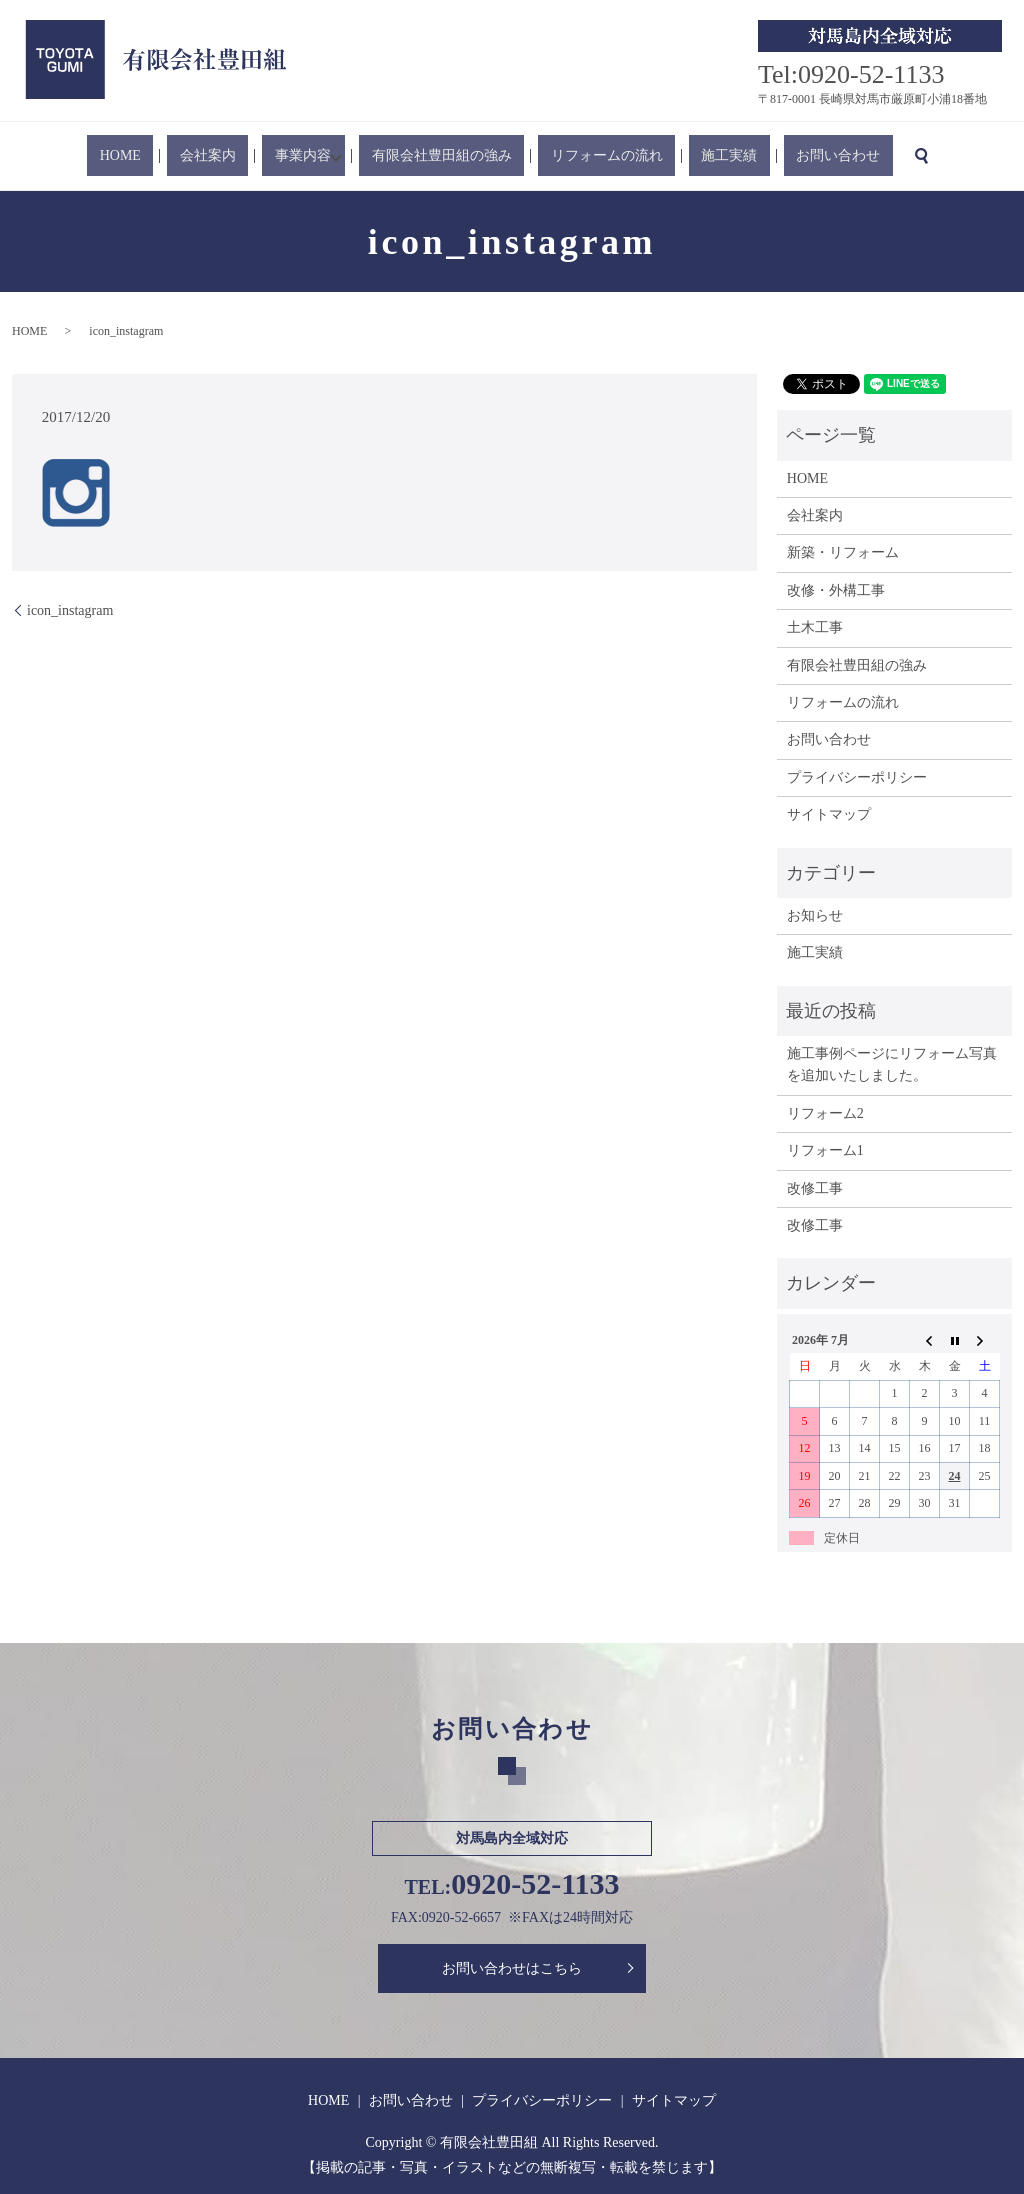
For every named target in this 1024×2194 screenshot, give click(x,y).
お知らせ (815, 915)
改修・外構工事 (836, 590)
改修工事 (815, 1188)
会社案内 (248, 156)
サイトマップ (829, 814)
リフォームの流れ (591, 156)
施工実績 (689, 156)
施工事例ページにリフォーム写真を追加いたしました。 (892, 1064)
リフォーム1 (825, 1150)
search (844, 156)
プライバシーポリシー (857, 777)
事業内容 (318, 156)
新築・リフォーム (843, 552)
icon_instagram (70, 610)
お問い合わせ (773, 156)
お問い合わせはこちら (512, 1968)
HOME (185, 156)
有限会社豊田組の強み (451, 156)
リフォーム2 (825, 1113)
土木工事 (815, 627)
